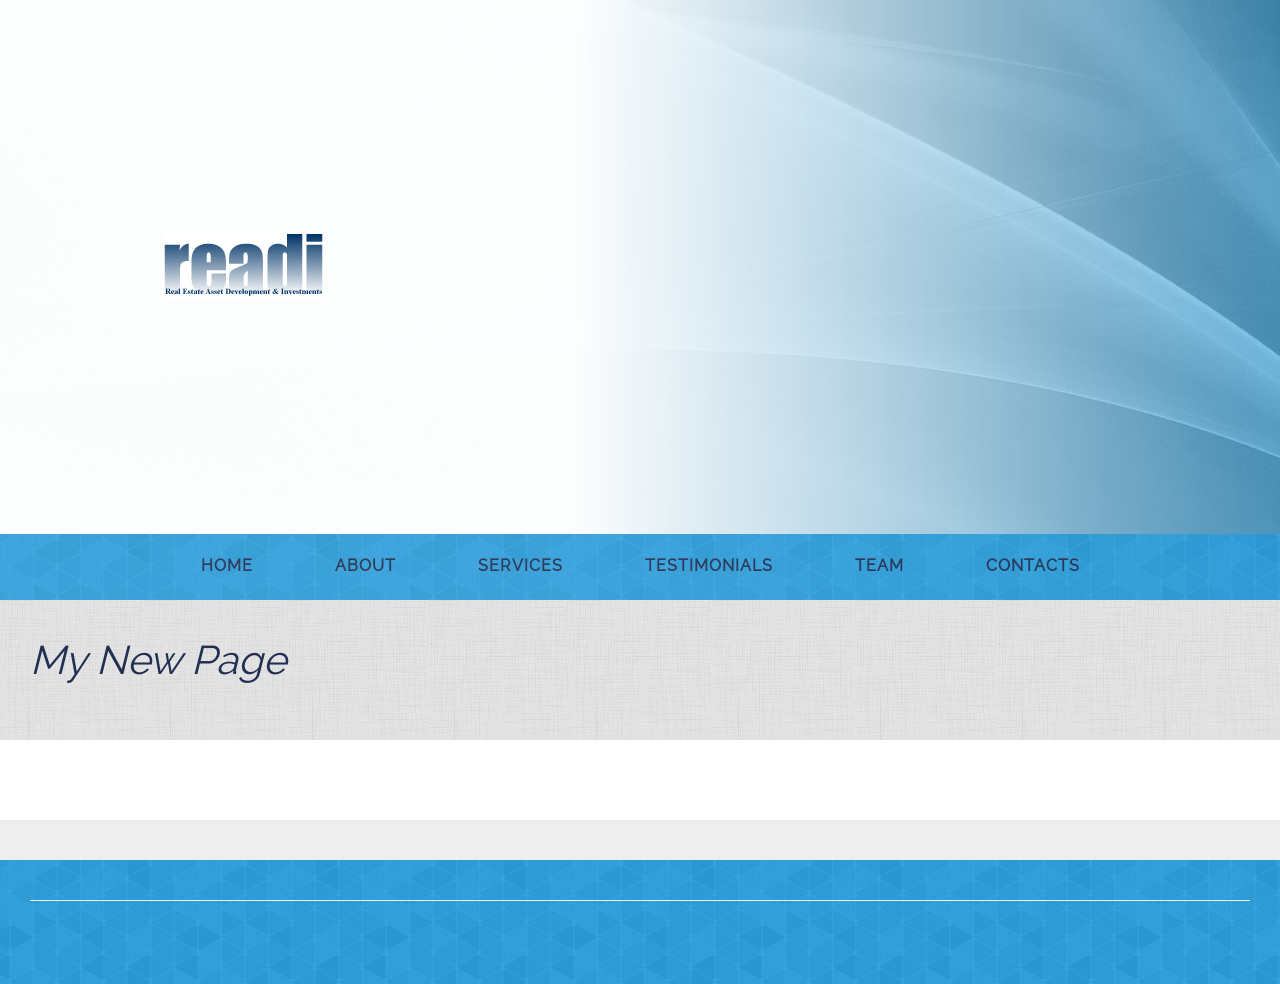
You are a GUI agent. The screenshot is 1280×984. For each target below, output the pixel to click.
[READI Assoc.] (243, 265)
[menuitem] (227, 567)
